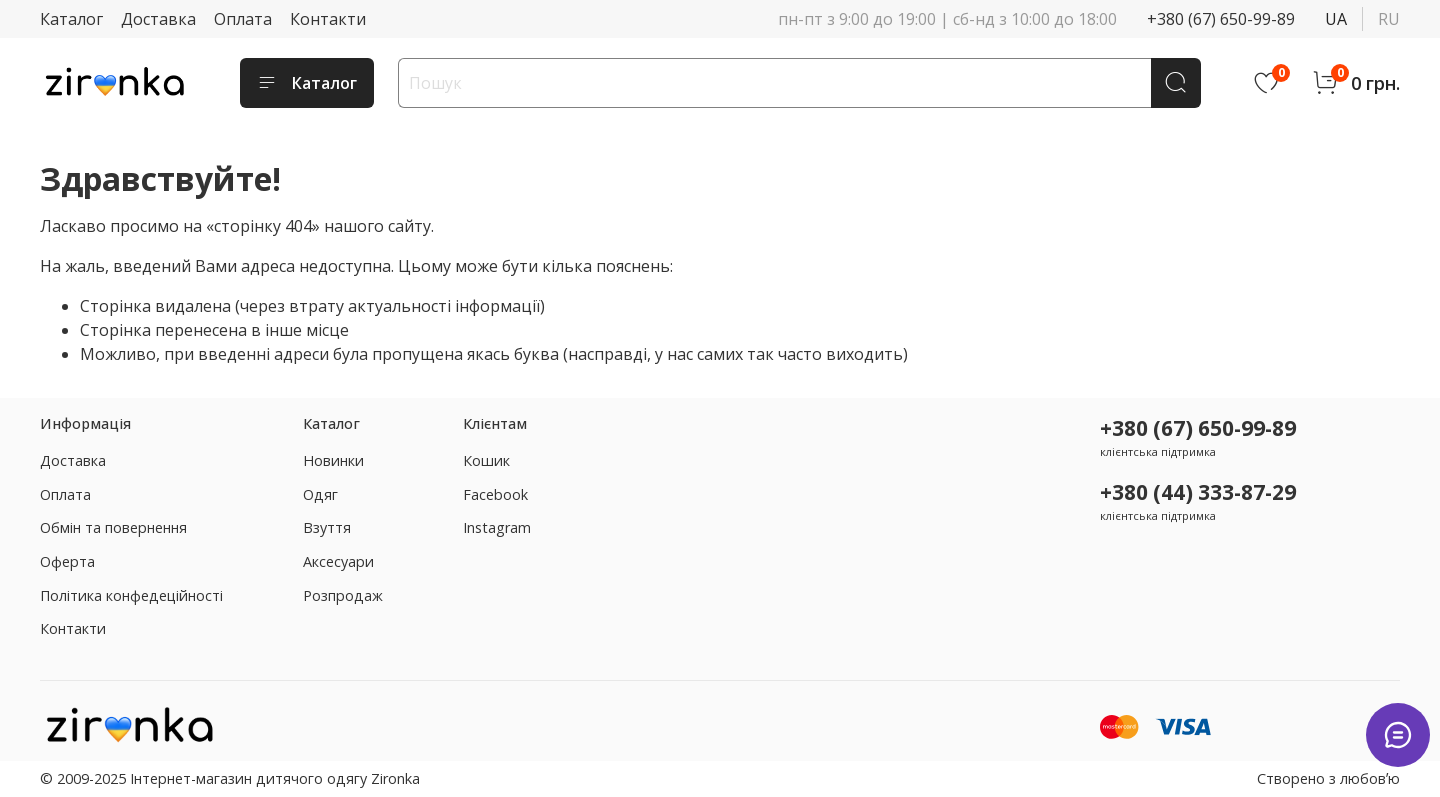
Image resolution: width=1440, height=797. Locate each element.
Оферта (67, 561)
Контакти (328, 19)
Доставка (158, 19)
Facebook (495, 494)
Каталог (71, 19)
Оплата (243, 19)
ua (1336, 19)
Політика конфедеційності (131, 595)
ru (1389, 19)
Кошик (486, 460)
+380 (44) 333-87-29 (1198, 492)
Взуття (327, 527)
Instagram (497, 527)
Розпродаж (343, 595)
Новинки (333, 460)
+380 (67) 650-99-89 (1221, 19)
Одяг (320, 494)
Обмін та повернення (113, 527)
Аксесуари (338, 561)
